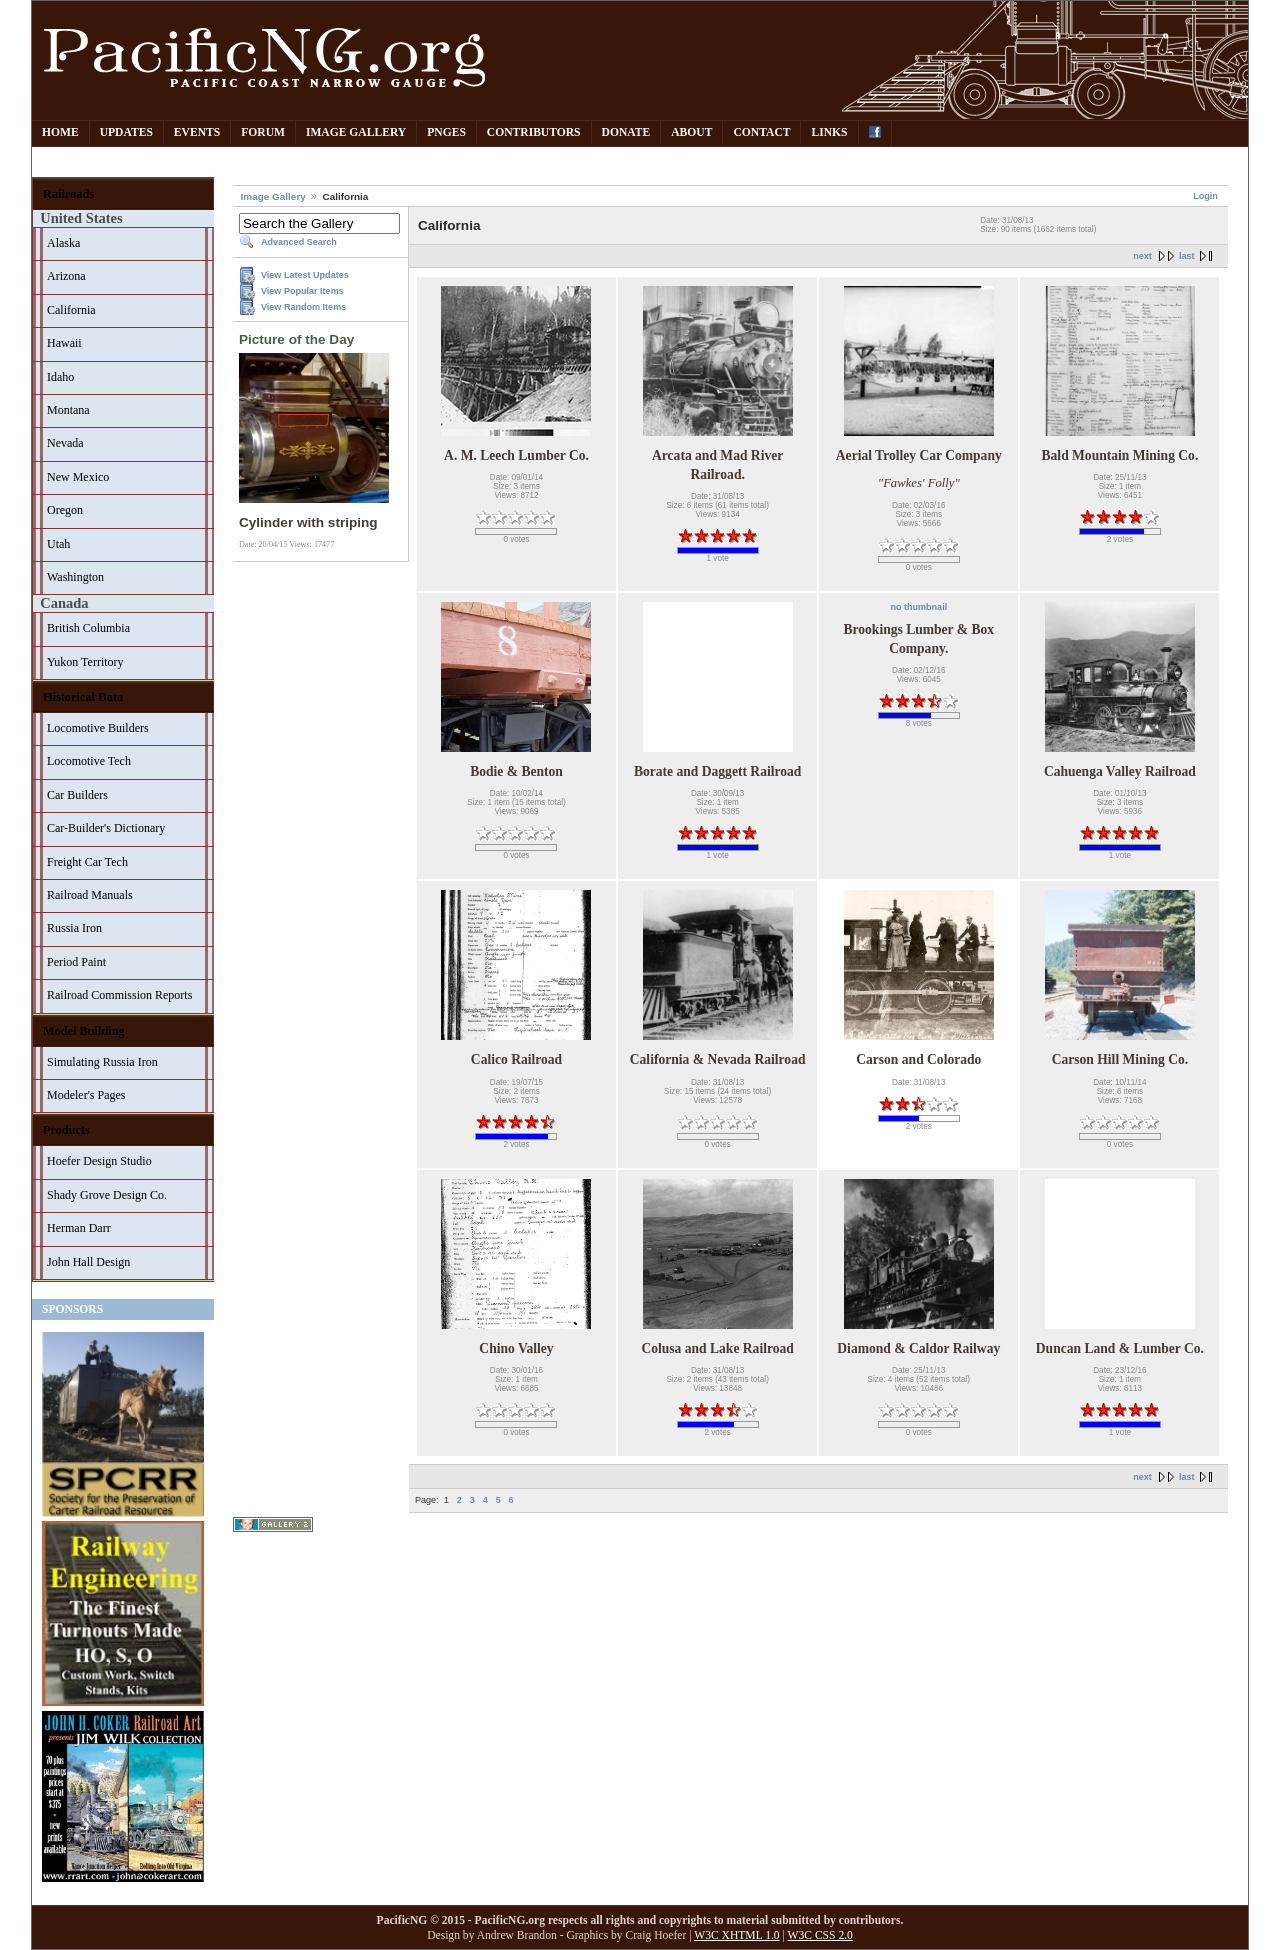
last (1187, 256)
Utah (58, 544)
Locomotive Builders (98, 728)
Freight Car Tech (87, 862)
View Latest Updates (305, 275)
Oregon (65, 510)
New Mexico (78, 477)
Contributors (534, 132)
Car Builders (77, 795)
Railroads (68, 194)
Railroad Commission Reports (119, 995)
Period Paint (76, 962)
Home (60, 132)
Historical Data (83, 697)
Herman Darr (79, 1228)
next (1142, 256)
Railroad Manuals (90, 895)
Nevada (65, 443)
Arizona (66, 276)
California (71, 310)
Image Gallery (356, 132)
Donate (626, 132)
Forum (263, 132)
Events (197, 132)
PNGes (446, 132)
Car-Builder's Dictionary (106, 828)
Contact (761, 132)
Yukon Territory (85, 662)
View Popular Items (302, 291)
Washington (75, 577)
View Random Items (303, 307)
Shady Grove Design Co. (107, 1195)
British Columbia (88, 628)
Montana (68, 410)
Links (829, 132)
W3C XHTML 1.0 (736, 1935)
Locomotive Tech (89, 761)
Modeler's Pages (86, 1095)
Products (66, 1130)
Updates (126, 132)
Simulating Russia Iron (102, 1062)
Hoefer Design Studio (99, 1161)
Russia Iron (74, 928)
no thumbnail (918, 607)
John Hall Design (88, 1262)
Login (1205, 196)
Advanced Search (299, 242)
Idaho (60, 377)
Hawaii (64, 343)
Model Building (84, 1031)
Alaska (63, 243)
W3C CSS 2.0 (820, 1935)
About (691, 132)
